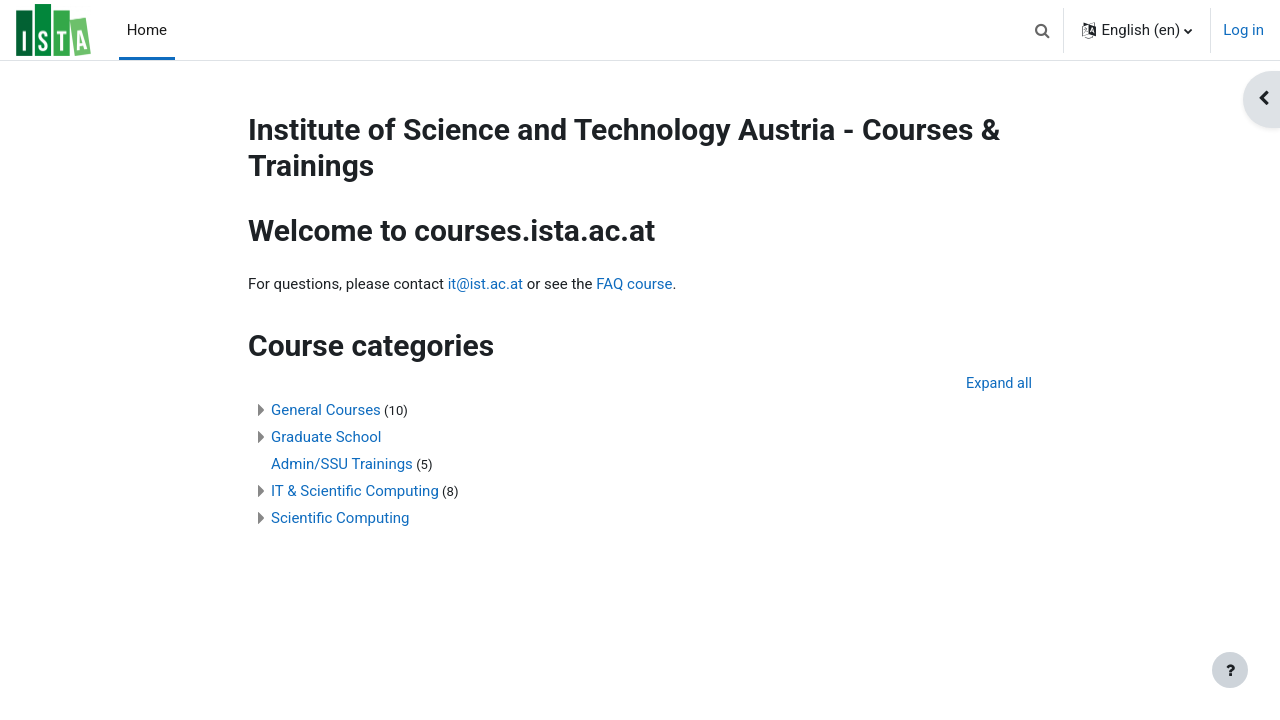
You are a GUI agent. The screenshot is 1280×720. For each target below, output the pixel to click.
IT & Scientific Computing (355, 492)
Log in (1243, 30)
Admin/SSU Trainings (342, 465)
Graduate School (326, 438)
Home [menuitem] (147, 30)
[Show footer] (1230, 670)
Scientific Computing (340, 519)
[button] (1042, 30)
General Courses (326, 411)
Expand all (998, 384)
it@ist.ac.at (485, 284)
